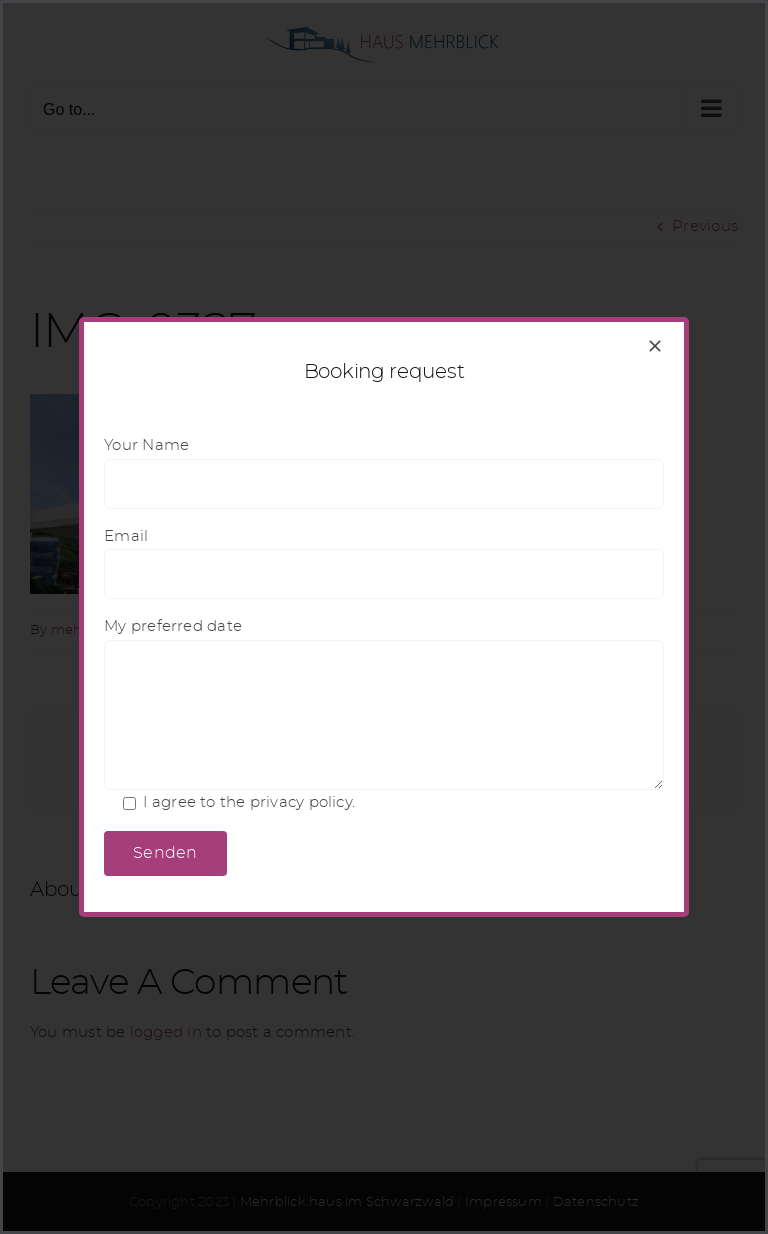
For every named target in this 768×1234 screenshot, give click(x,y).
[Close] (655, 346)
